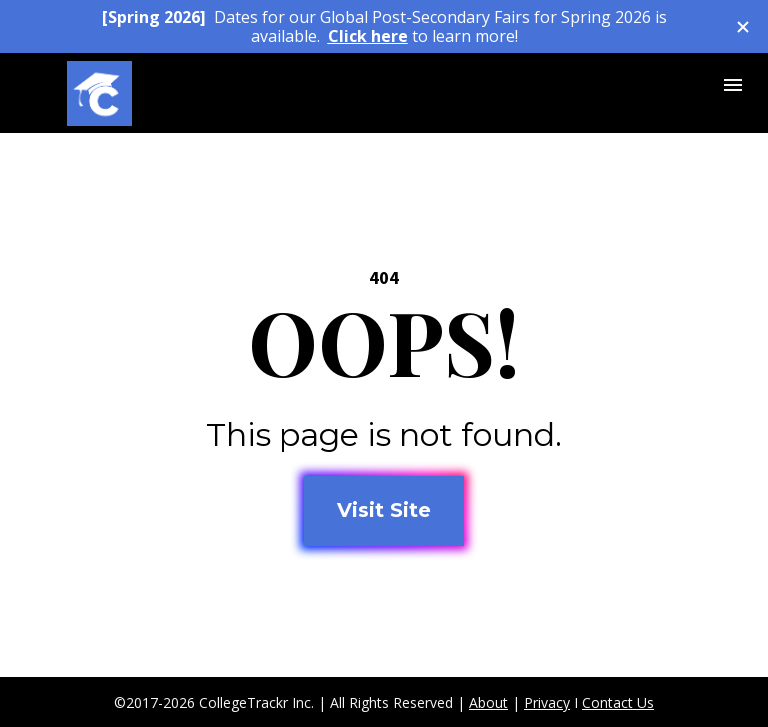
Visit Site (384, 510)
